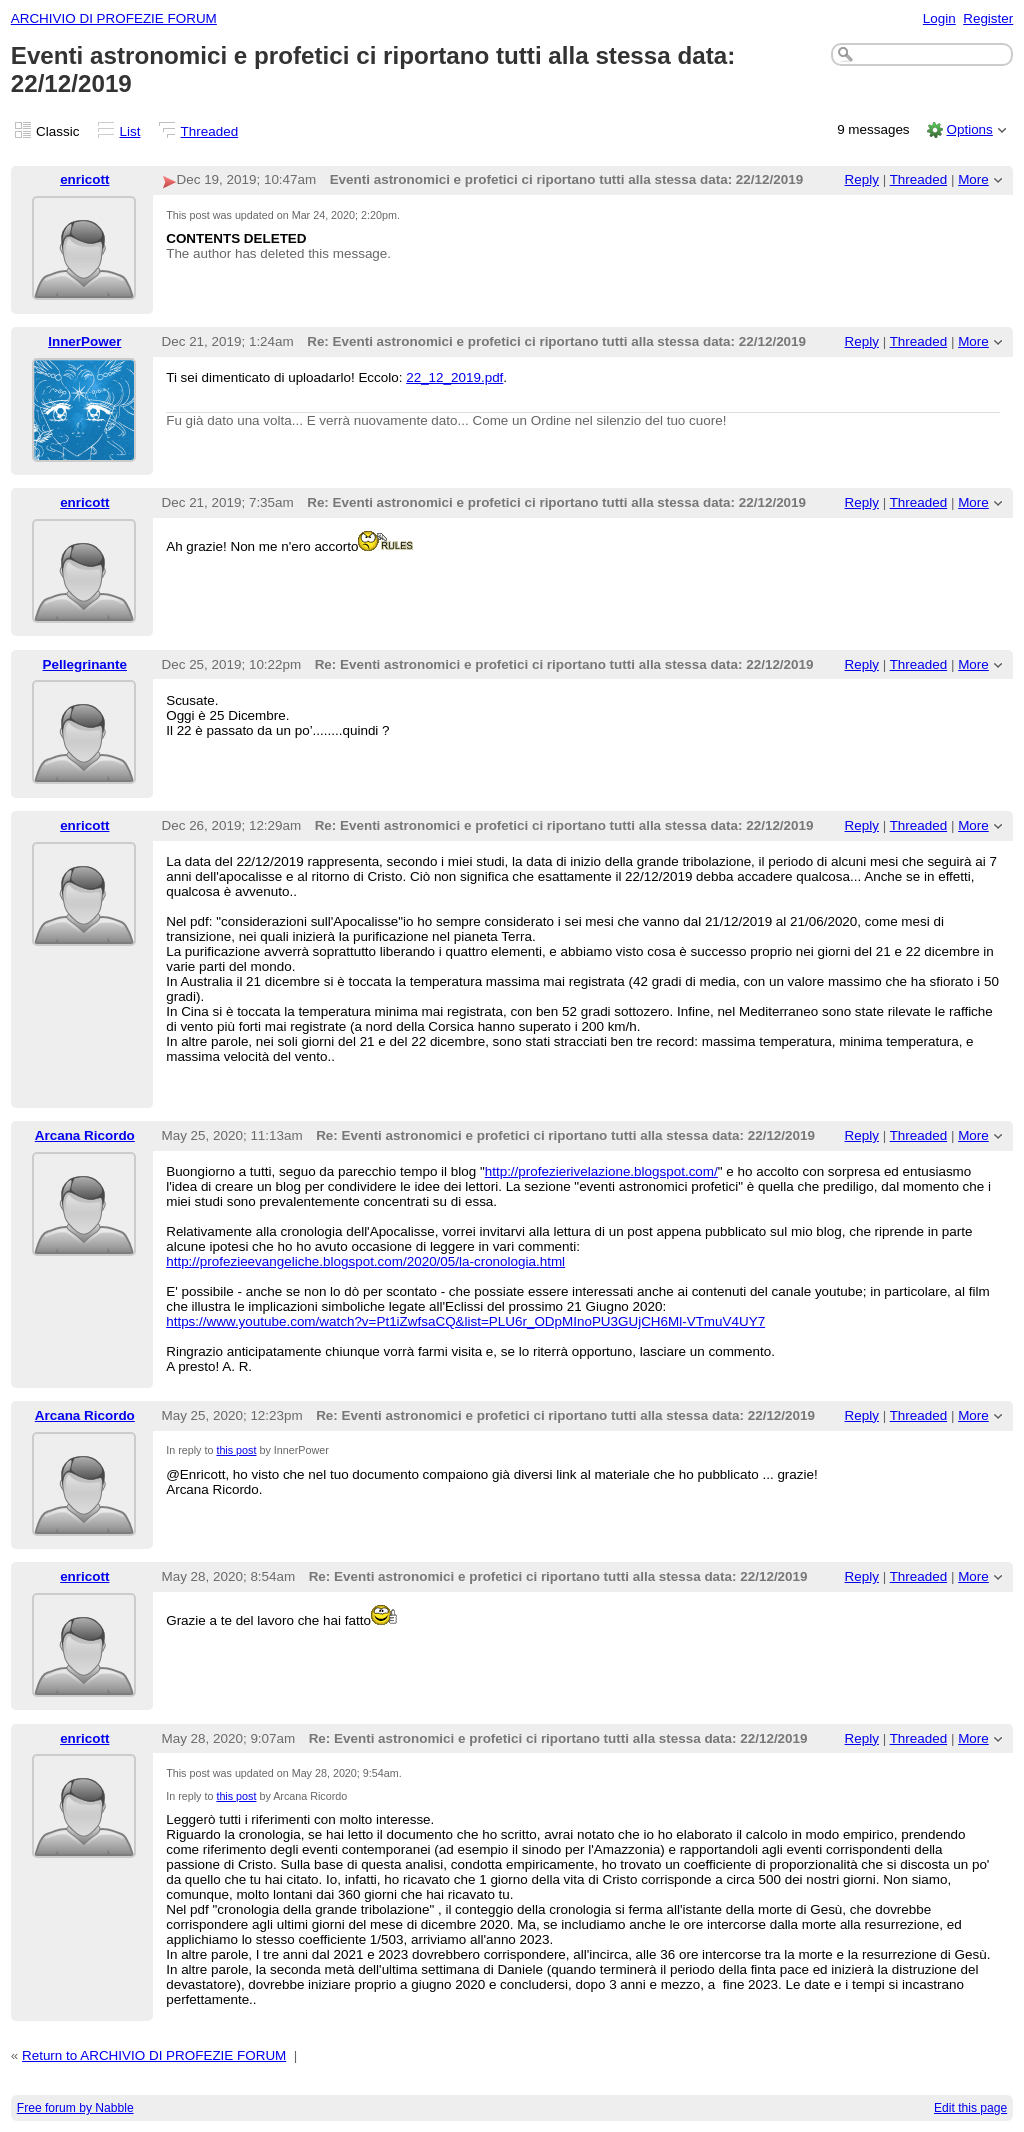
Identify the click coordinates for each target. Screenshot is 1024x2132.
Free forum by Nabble (75, 2108)
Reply (862, 179)
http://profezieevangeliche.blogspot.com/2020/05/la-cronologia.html (365, 1261)
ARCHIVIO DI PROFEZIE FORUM (114, 18)
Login (939, 18)
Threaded (210, 131)
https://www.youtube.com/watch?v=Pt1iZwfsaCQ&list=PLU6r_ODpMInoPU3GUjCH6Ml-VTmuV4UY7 (465, 1321)
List (130, 131)
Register (988, 18)
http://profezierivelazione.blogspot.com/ (601, 1171)
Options (969, 129)
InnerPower (84, 341)
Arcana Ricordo (85, 1135)
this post (236, 1450)
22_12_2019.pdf (454, 377)
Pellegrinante (85, 664)
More (973, 179)
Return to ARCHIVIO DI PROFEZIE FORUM (154, 2055)
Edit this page (970, 2108)
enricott (84, 179)
